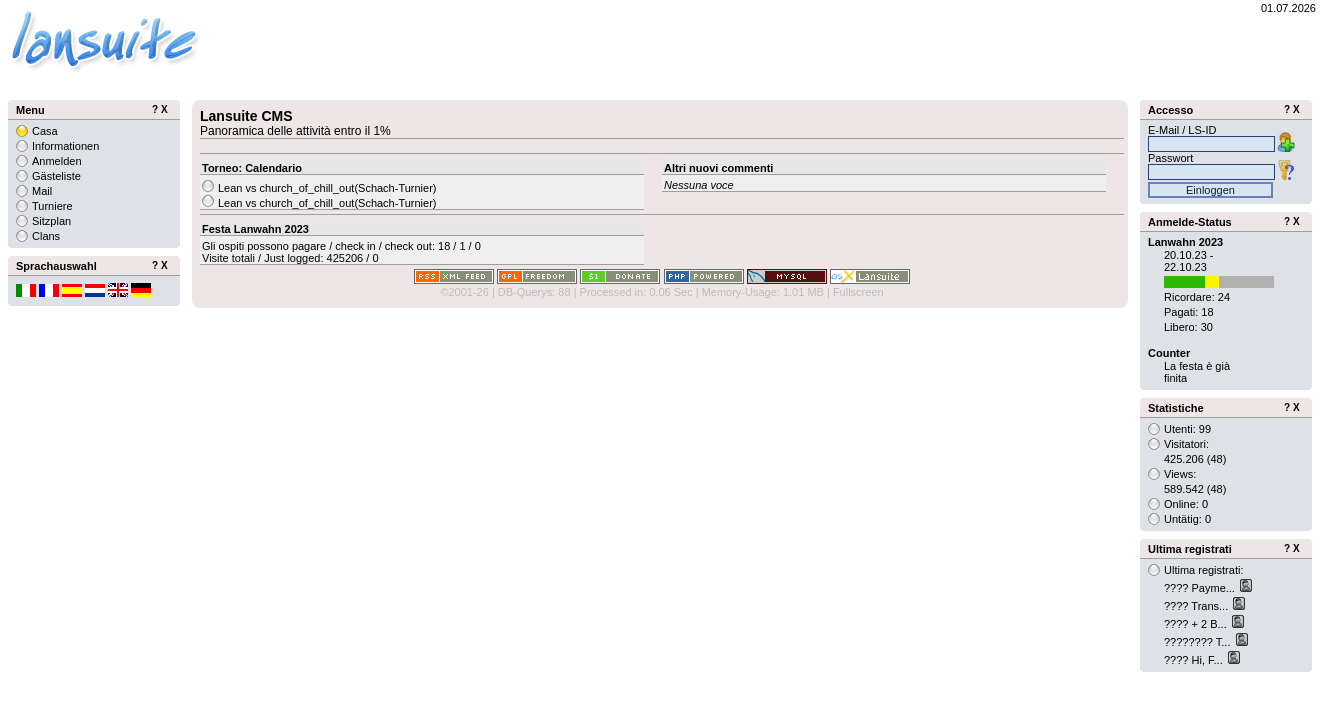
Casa (45, 131)
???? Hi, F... (1195, 660)
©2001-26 (464, 292)
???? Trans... (1197, 606)
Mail (42, 191)
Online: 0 (1186, 504)
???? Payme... (1201, 588)
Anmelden (57, 161)
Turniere (52, 206)
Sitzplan (51, 221)
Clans (46, 236)
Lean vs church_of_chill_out (286, 188)
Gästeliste (56, 176)
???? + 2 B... (1197, 624)
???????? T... (1199, 642)
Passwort (1170, 158)
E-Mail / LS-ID (1182, 130)
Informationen (65, 146)
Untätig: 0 (1187, 519)
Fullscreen (858, 292)
